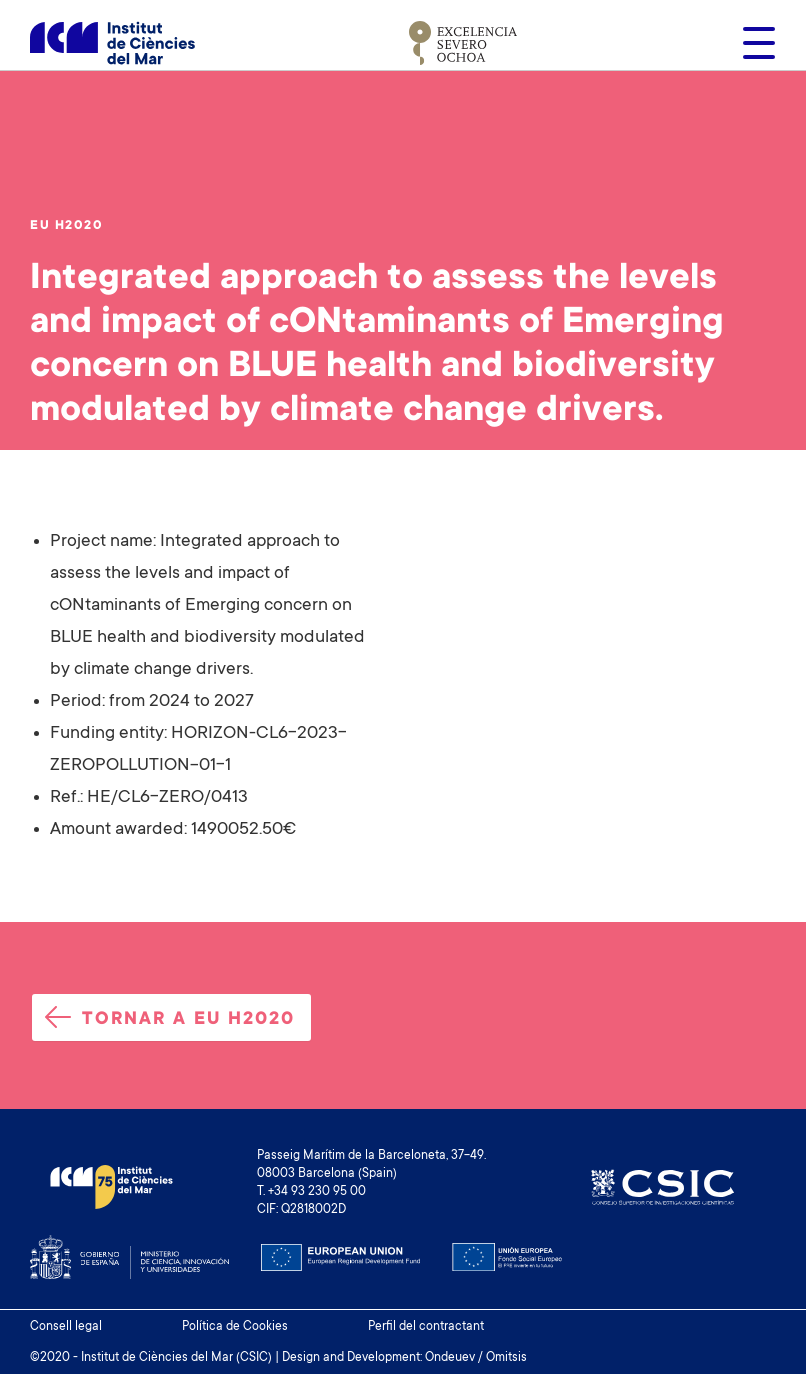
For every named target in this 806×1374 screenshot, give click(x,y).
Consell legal (66, 1327)
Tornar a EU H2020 (170, 1018)
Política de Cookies (235, 1327)
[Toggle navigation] (753, 43)
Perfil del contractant (426, 1327)
